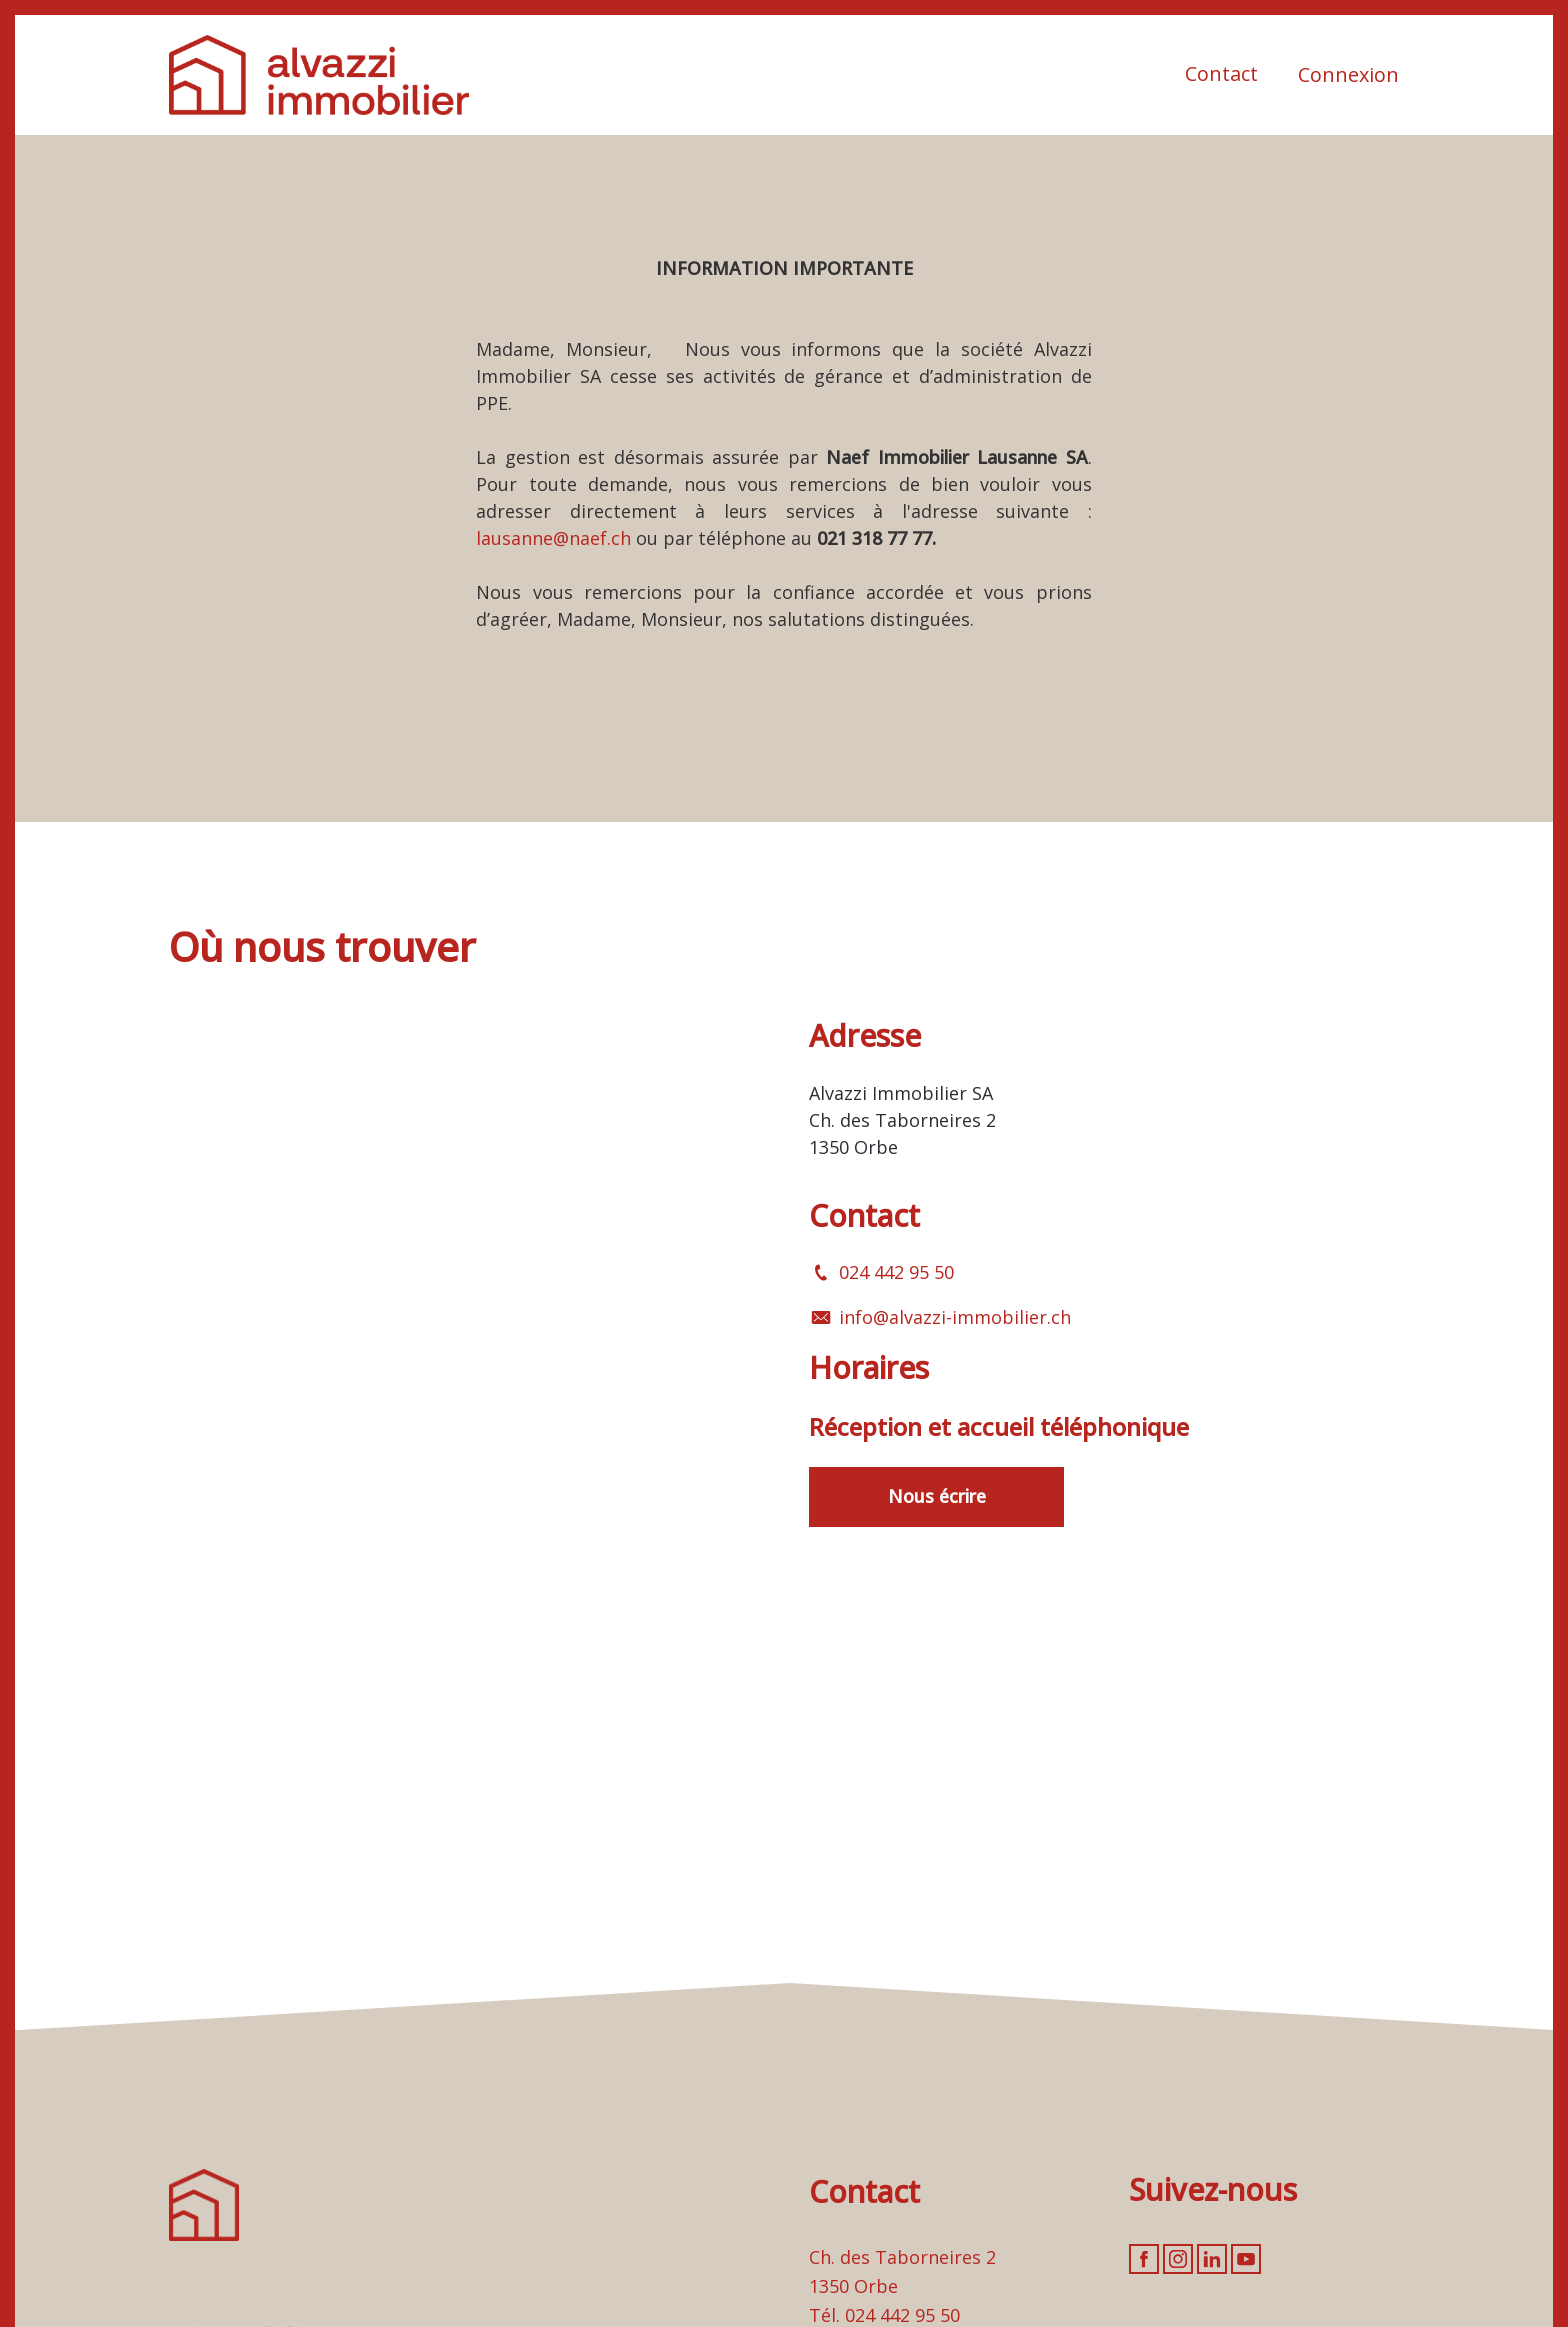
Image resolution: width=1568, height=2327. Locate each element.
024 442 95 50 (896, 1272)
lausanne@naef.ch (553, 538)
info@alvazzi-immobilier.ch (955, 1317)
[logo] (319, 75)
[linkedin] (1212, 2259)
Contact (1221, 73)
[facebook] (1144, 2259)
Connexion (1348, 74)
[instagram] (1178, 2259)
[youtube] (1246, 2259)
